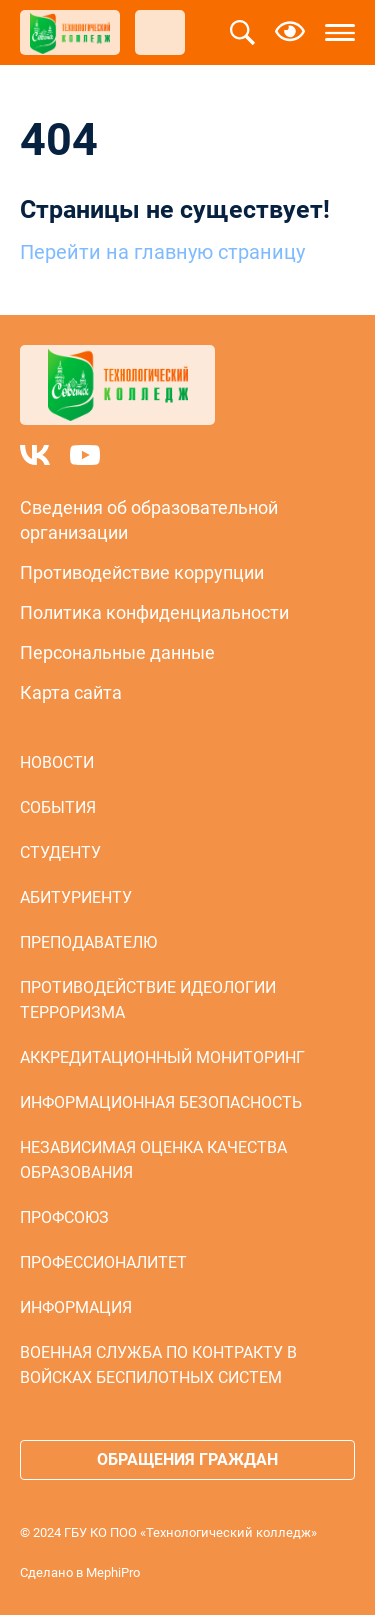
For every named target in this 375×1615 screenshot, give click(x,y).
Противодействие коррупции (142, 572)
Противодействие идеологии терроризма (148, 1000)
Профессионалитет (103, 1262)
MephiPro (113, 1572)
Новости (57, 762)
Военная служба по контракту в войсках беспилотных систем (158, 1365)
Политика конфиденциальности (154, 612)
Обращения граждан (187, 1459)
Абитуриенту (76, 897)
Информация (76, 1307)
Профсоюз (64, 1217)
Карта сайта (71, 692)
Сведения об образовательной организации (149, 520)
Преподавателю (88, 942)
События (58, 807)
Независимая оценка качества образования (153, 1160)
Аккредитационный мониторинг (162, 1057)
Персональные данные (117, 652)
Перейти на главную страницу (162, 252)
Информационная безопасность (161, 1102)
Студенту (60, 852)
